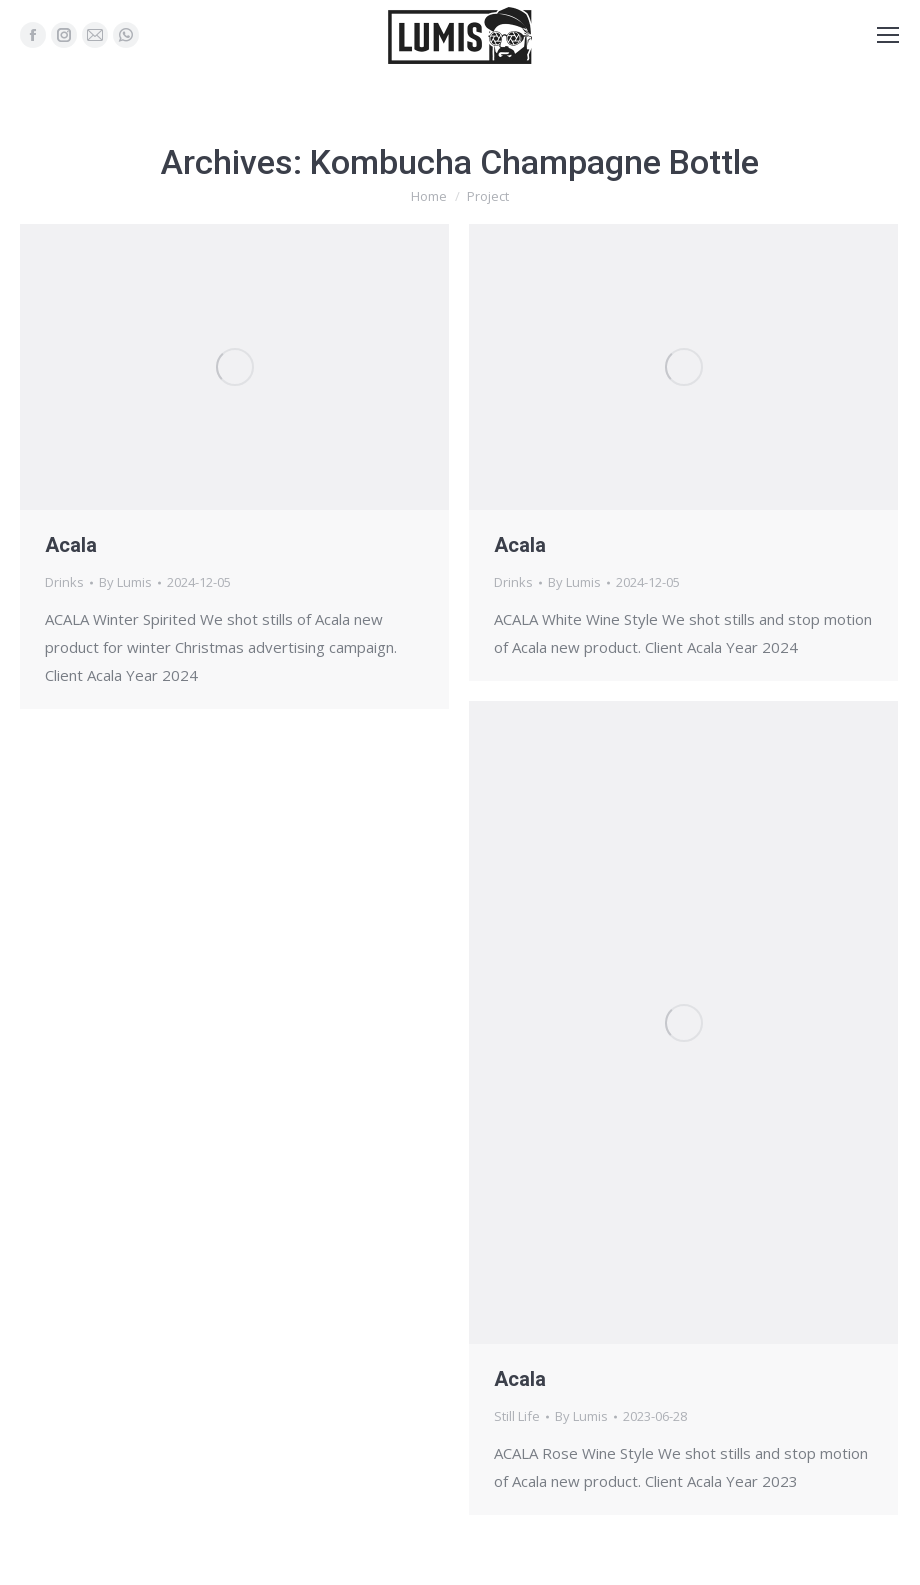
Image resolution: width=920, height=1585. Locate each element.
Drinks (64, 582)
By (125, 582)
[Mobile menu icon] (888, 35)
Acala (71, 545)
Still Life (517, 1416)
